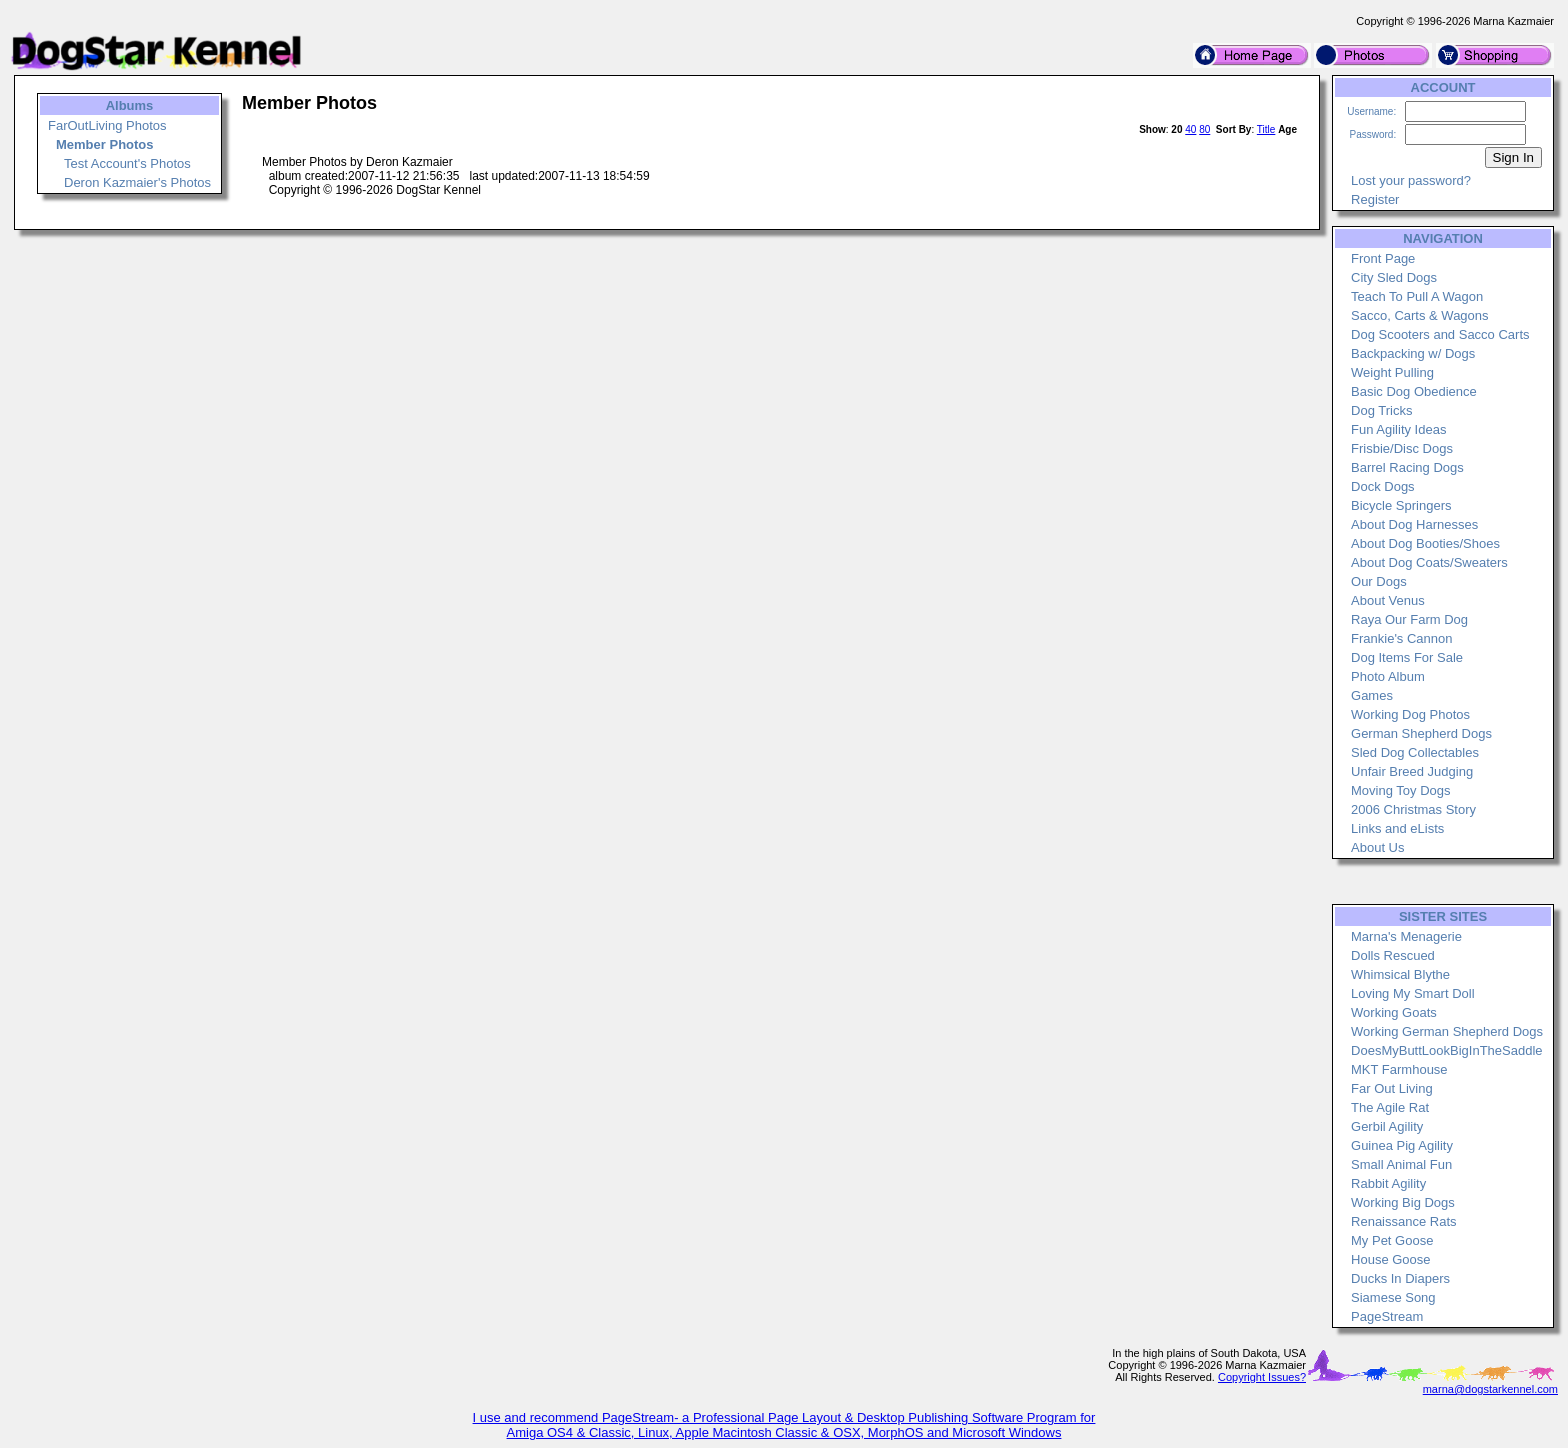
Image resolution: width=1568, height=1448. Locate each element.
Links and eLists (1397, 828)
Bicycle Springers (1401, 505)
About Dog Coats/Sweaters (1429, 562)
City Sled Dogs (1394, 277)
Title (1266, 129)
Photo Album (1388, 676)
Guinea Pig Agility (1402, 1145)
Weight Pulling (1392, 372)
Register (1375, 199)
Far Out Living (1392, 1088)
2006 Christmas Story (1413, 809)
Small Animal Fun (1401, 1164)
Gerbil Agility (1387, 1126)
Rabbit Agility (1388, 1183)
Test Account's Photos (127, 163)
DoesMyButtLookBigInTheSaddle (1447, 1050)
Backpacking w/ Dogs (1413, 353)
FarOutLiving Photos (107, 125)
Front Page (1383, 258)
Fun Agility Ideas (1398, 429)
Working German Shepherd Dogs (1447, 1031)
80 (1204, 129)
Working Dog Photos (1410, 714)
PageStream (1387, 1316)
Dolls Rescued (1393, 955)
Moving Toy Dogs (1400, 790)
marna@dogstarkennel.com (1490, 1389)
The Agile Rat (1390, 1107)
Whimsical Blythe (1400, 974)
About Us (1377, 847)
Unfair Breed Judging (1412, 771)
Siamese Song (1393, 1297)
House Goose (1391, 1259)
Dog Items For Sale (1407, 657)
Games (1372, 695)
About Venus (1388, 600)
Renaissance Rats (1404, 1221)
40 (1190, 129)
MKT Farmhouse (1399, 1069)
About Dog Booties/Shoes (1425, 543)
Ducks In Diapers (1400, 1278)
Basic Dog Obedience (1414, 391)
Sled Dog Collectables (1415, 752)
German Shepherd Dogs (1421, 733)
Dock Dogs (1383, 486)
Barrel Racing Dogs (1407, 467)
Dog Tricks (1381, 410)
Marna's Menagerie (1406, 936)
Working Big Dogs (1403, 1202)
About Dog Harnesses (1414, 524)
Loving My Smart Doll (1413, 993)
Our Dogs (1379, 581)
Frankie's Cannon (1401, 638)
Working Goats (1394, 1012)
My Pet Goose (1392, 1240)
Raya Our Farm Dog (1409, 619)
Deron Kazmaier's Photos (137, 182)
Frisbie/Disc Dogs (1402, 448)
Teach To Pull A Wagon (1417, 296)
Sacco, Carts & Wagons (1420, 315)
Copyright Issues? (1262, 1377)
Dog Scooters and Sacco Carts (1440, 334)
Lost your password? (1411, 180)
